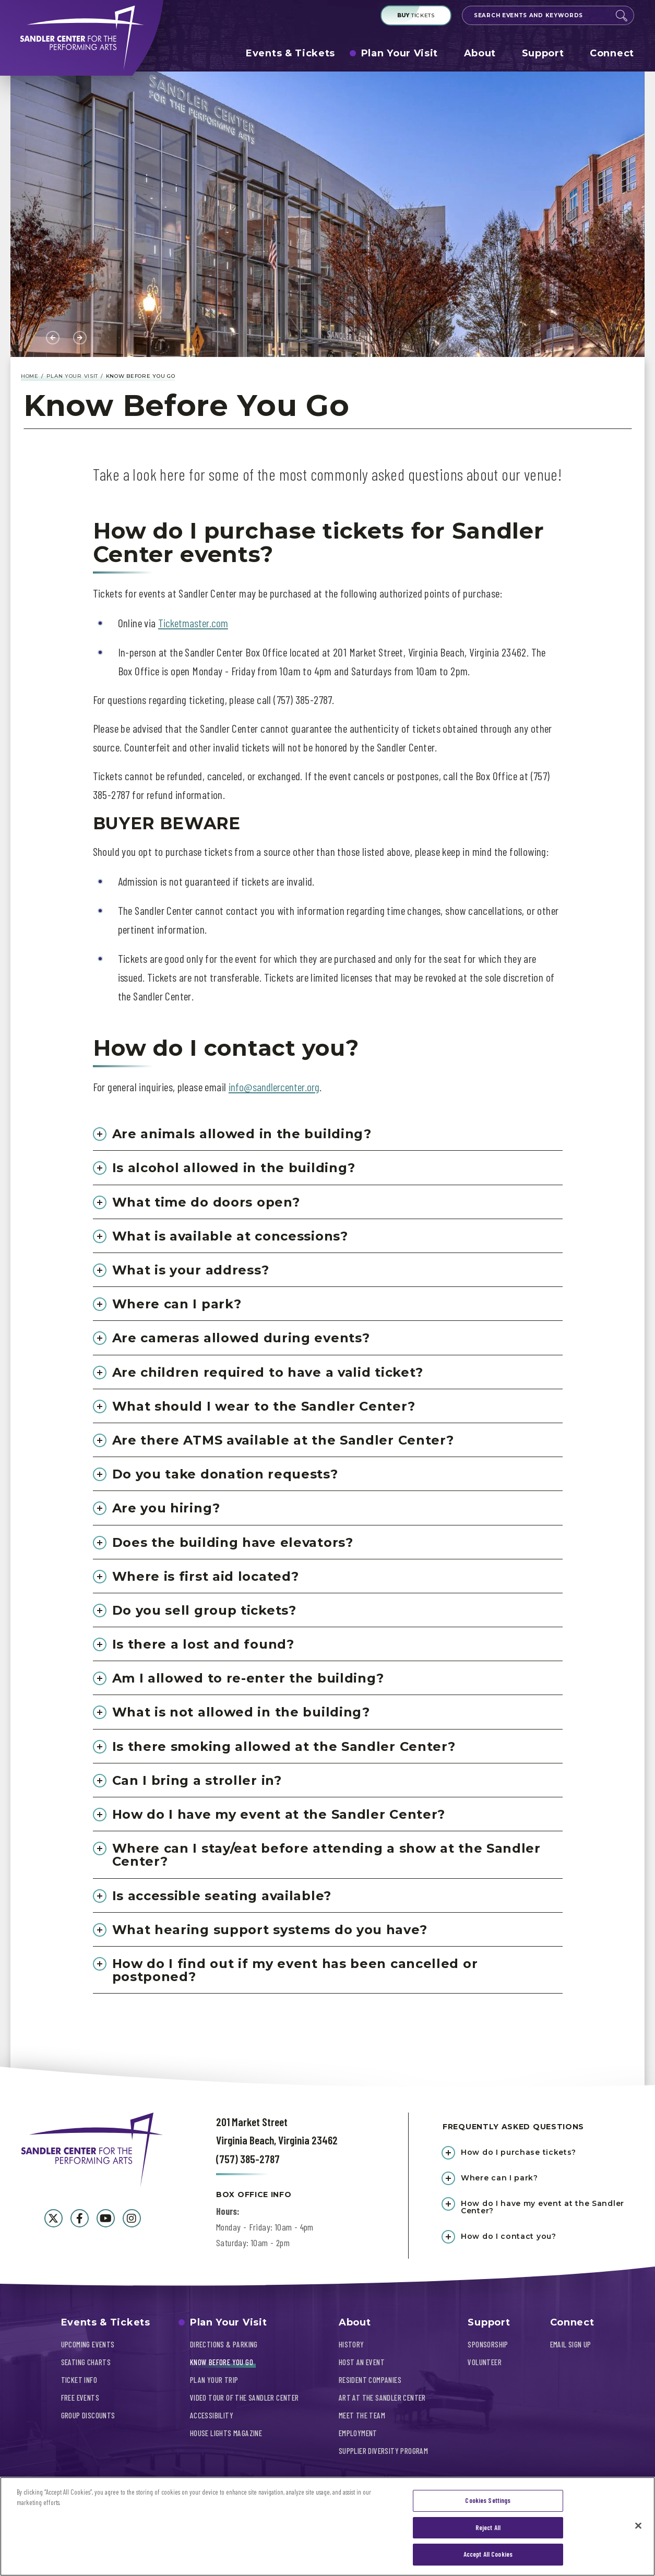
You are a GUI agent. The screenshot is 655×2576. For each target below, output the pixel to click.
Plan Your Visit (399, 53)
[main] (327, 1079)
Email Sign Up (570, 2344)
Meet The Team (362, 2415)
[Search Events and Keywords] (539, 15)
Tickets (416, 15)
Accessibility (211, 2415)
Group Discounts (88, 2415)
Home (30, 376)
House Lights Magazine (226, 2433)
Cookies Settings (487, 2502)
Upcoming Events (88, 2344)
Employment (358, 2433)
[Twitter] (53, 2218)
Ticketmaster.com (193, 622)
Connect (612, 53)
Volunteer (485, 2362)
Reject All (488, 2529)
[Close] (638, 2527)
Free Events (80, 2397)
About (480, 53)
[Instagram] (132, 2218)
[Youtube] (106, 2218)
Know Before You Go (221, 2362)
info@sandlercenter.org (274, 1086)
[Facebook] (79, 2218)
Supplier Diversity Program (383, 2450)
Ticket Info (79, 2379)
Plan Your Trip (214, 2379)
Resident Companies (370, 2379)
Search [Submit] (621, 15)
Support (543, 53)
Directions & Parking (224, 2344)
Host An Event (362, 2362)
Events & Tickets (290, 53)
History (351, 2344)
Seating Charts (86, 2362)
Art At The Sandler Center (382, 2397)
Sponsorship (488, 2344)
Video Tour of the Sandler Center (244, 2397)
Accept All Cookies (488, 2556)
